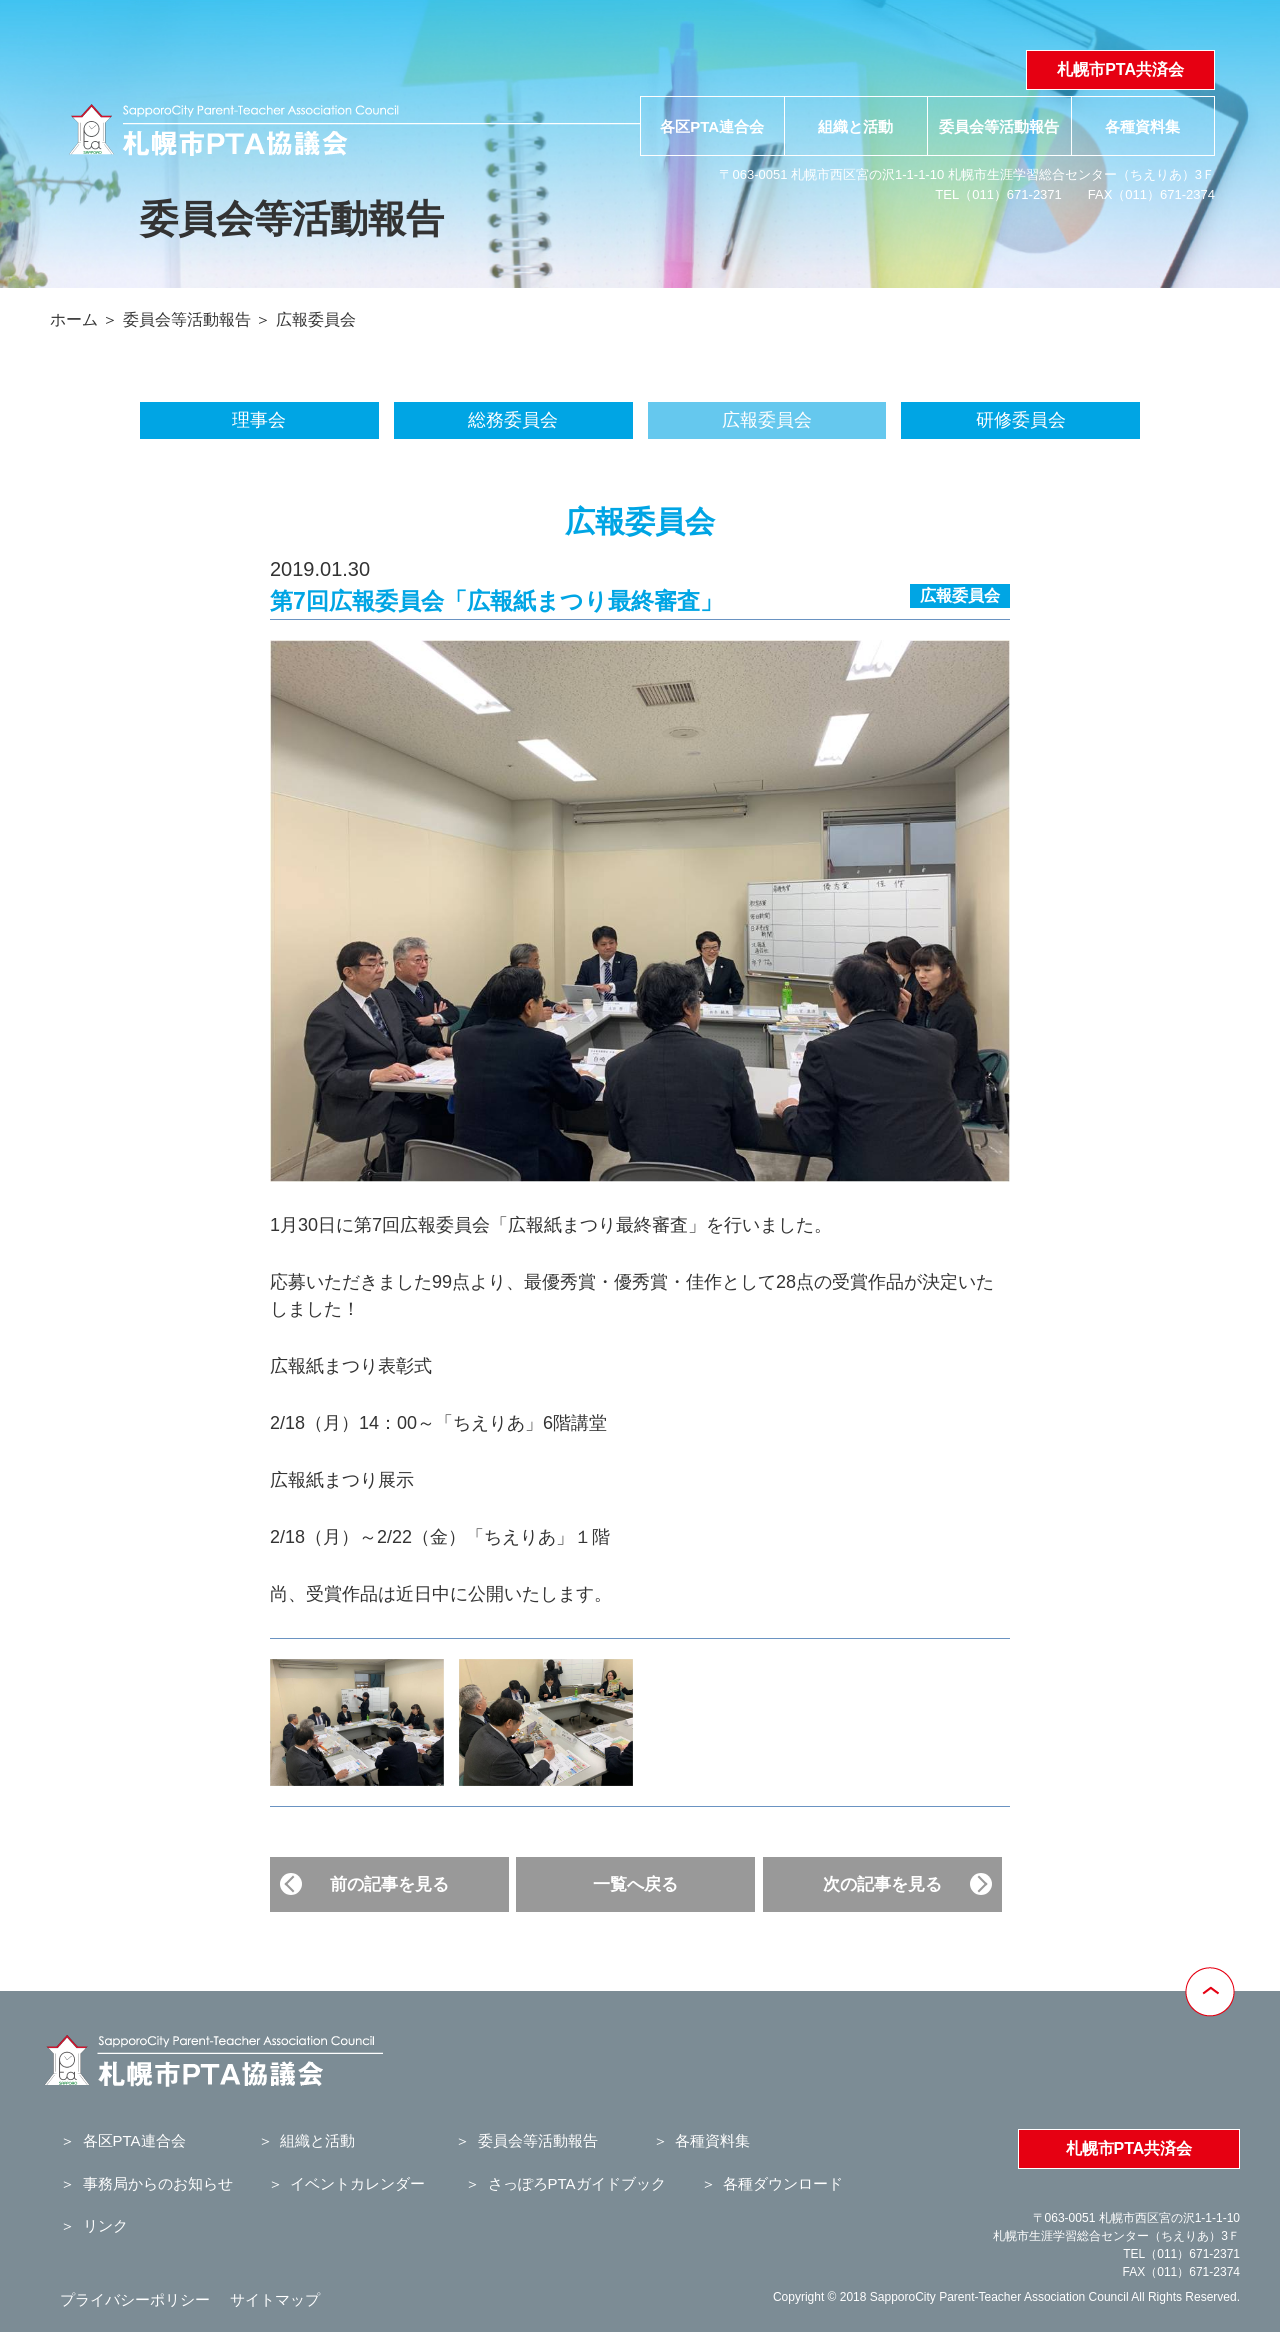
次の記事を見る (882, 1884)
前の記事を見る (389, 1884)
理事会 (259, 420)
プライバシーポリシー (135, 2299)
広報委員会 (316, 319)
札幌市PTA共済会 (1120, 69)
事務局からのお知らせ (158, 2183)
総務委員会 (513, 420)
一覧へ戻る (635, 1884)
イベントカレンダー (357, 2183)
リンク (105, 2225)
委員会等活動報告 (999, 126)
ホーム (74, 319)
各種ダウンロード (783, 2183)
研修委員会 (1021, 420)
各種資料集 (1142, 126)
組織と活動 (855, 126)
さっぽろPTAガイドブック (577, 2183)
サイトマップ (275, 2299)
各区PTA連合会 (712, 126)
